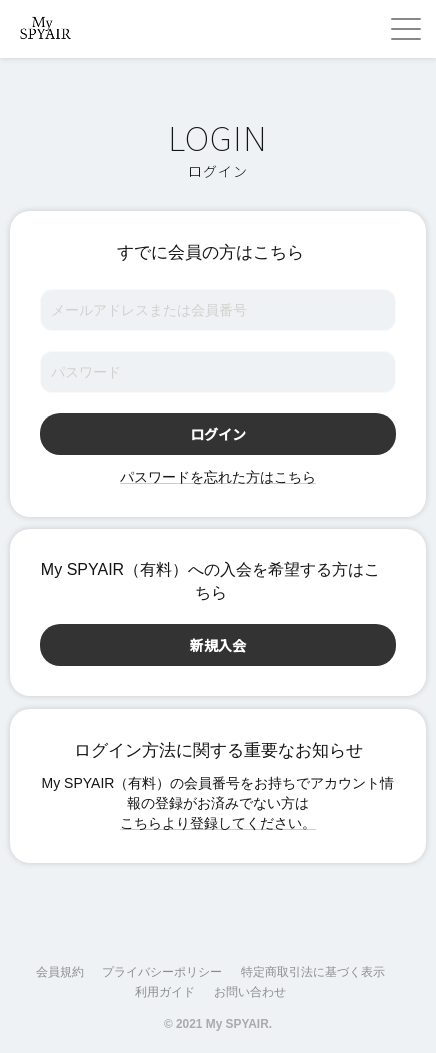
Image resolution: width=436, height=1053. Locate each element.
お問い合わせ (250, 992)
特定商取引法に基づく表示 (313, 972)
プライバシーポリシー (162, 972)
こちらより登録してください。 (218, 823)
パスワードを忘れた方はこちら (218, 477)
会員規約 (60, 972)
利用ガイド (165, 992)
